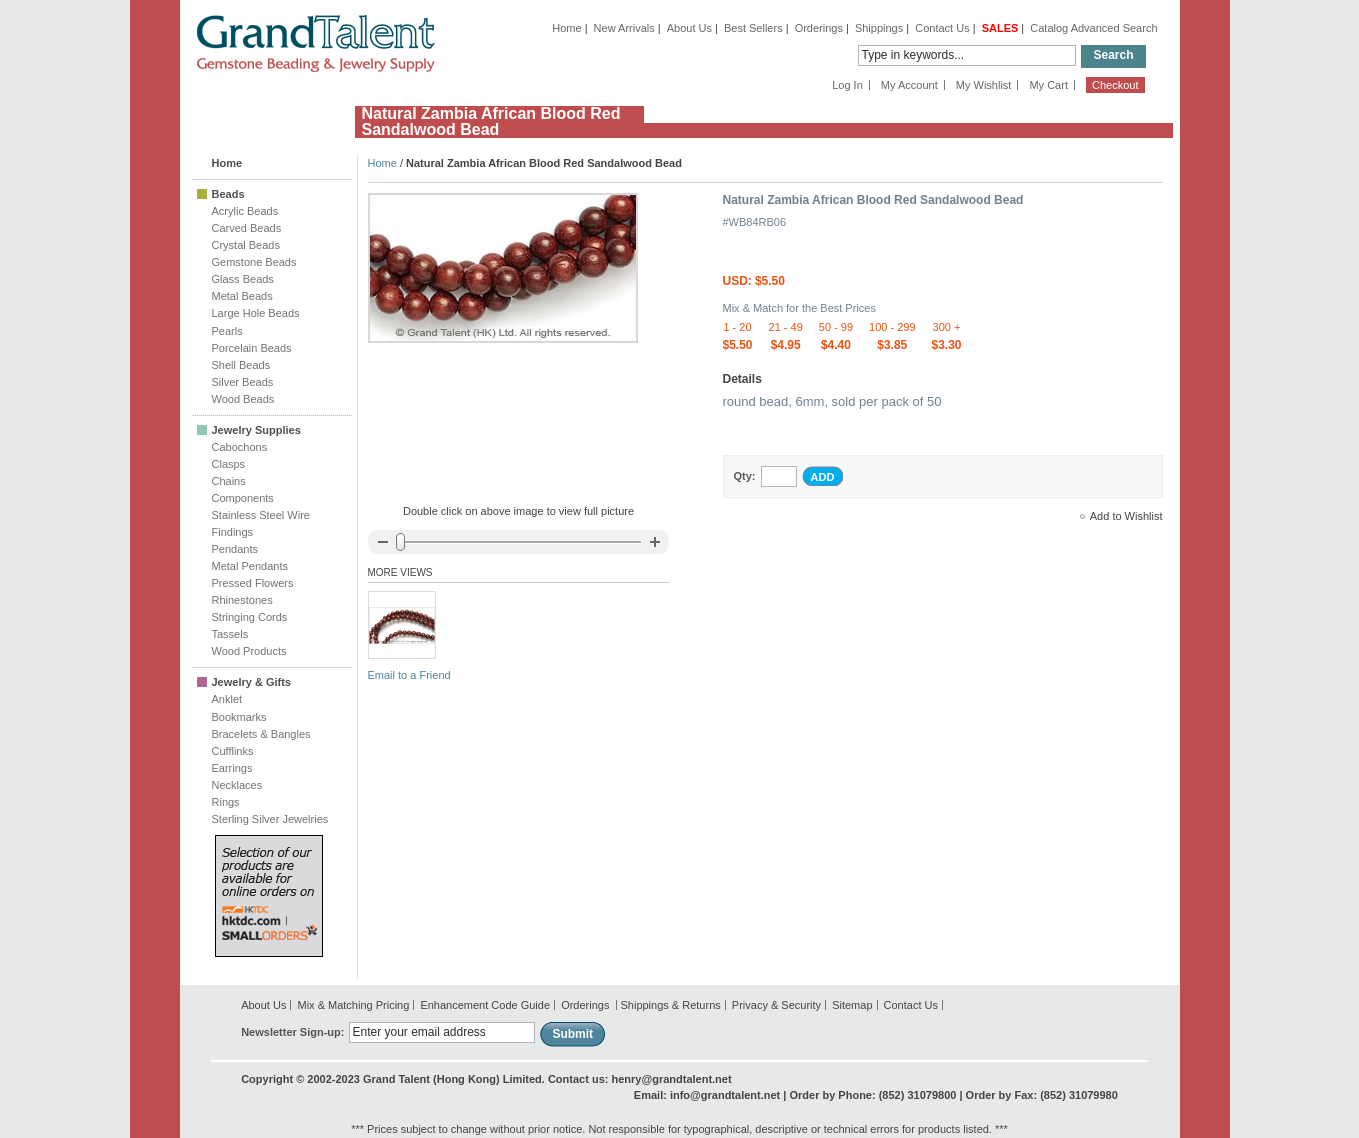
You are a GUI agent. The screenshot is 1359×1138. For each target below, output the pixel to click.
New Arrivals (624, 28)
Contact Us (942, 28)
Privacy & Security (776, 1005)
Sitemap (852, 1005)
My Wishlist (984, 85)
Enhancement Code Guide (485, 1005)
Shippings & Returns (670, 1005)
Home (566, 28)
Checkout (1115, 85)
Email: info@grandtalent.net (707, 1095)
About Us (689, 28)
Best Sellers (753, 28)
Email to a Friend (409, 675)
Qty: (745, 476)
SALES (1000, 28)
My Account (909, 85)
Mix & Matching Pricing (353, 1005)
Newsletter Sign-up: (292, 1032)
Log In (847, 85)
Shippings (879, 28)
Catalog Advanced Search (1093, 28)
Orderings (819, 28)
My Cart (1048, 85)
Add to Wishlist (1126, 516)
